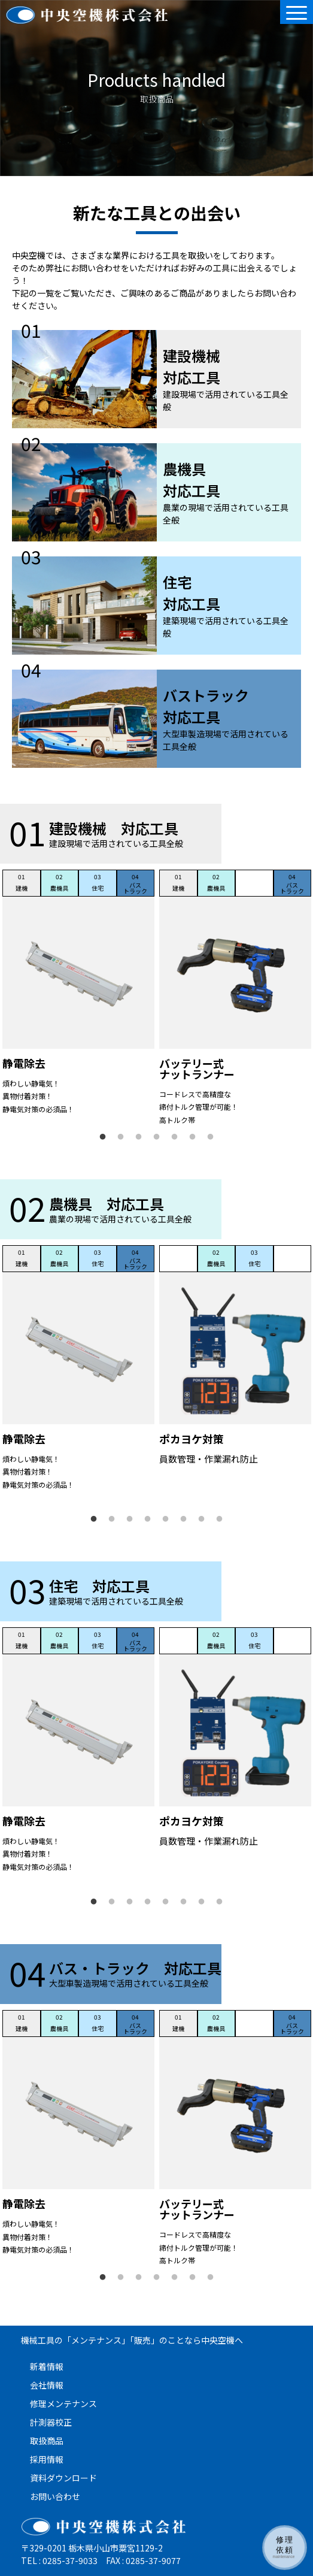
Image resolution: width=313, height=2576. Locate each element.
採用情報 (46, 2459)
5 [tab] (175, 1137)
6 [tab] (193, 1137)
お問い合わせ (55, 2496)
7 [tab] (211, 1137)
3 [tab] (139, 1137)
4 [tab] (157, 1137)
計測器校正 (51, 2422)
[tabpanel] (78, 994)
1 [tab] (103, 1137)
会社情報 (46, 2385)
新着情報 (46, 2366)
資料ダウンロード (63, 2478)
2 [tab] (121, 1137)
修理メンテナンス (63, 2403)
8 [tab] (220, 1519)
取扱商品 (46, 2441)
